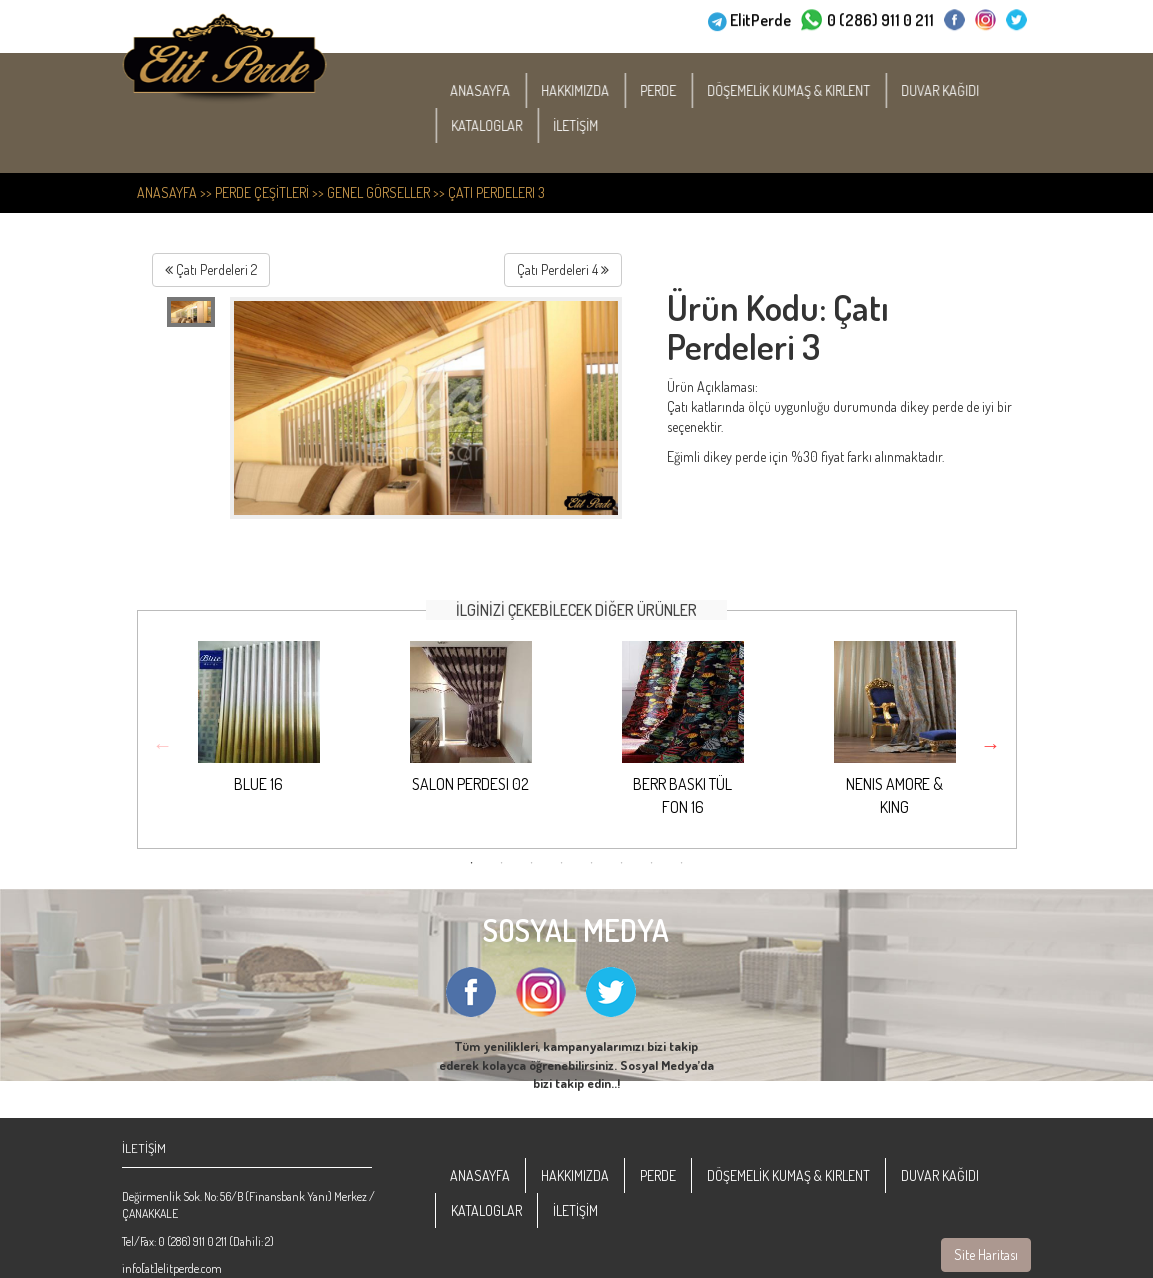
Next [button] (991, 745)
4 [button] (562, 863)
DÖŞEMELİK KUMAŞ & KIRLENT (801, 90)
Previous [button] (163, 745)
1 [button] (472, 863)
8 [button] (682, 863)
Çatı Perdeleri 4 (563, 269)
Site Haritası (986, 1254)
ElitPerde (760, 19)
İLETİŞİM (588, 125)
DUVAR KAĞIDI (953, 90)
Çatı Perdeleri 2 (211, 269)
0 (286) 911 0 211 (880, 19)
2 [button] (502, 863)
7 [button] (652, 863)
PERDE (671, 90)
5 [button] (592, 863)
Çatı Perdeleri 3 (496, 192)
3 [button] (532, 863)
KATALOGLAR (499, 125)
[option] (259, 734)
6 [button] (622, 863)
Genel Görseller (378, 192)
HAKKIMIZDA (588, 90)
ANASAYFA (493, 90)
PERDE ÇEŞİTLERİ (262, 192)
